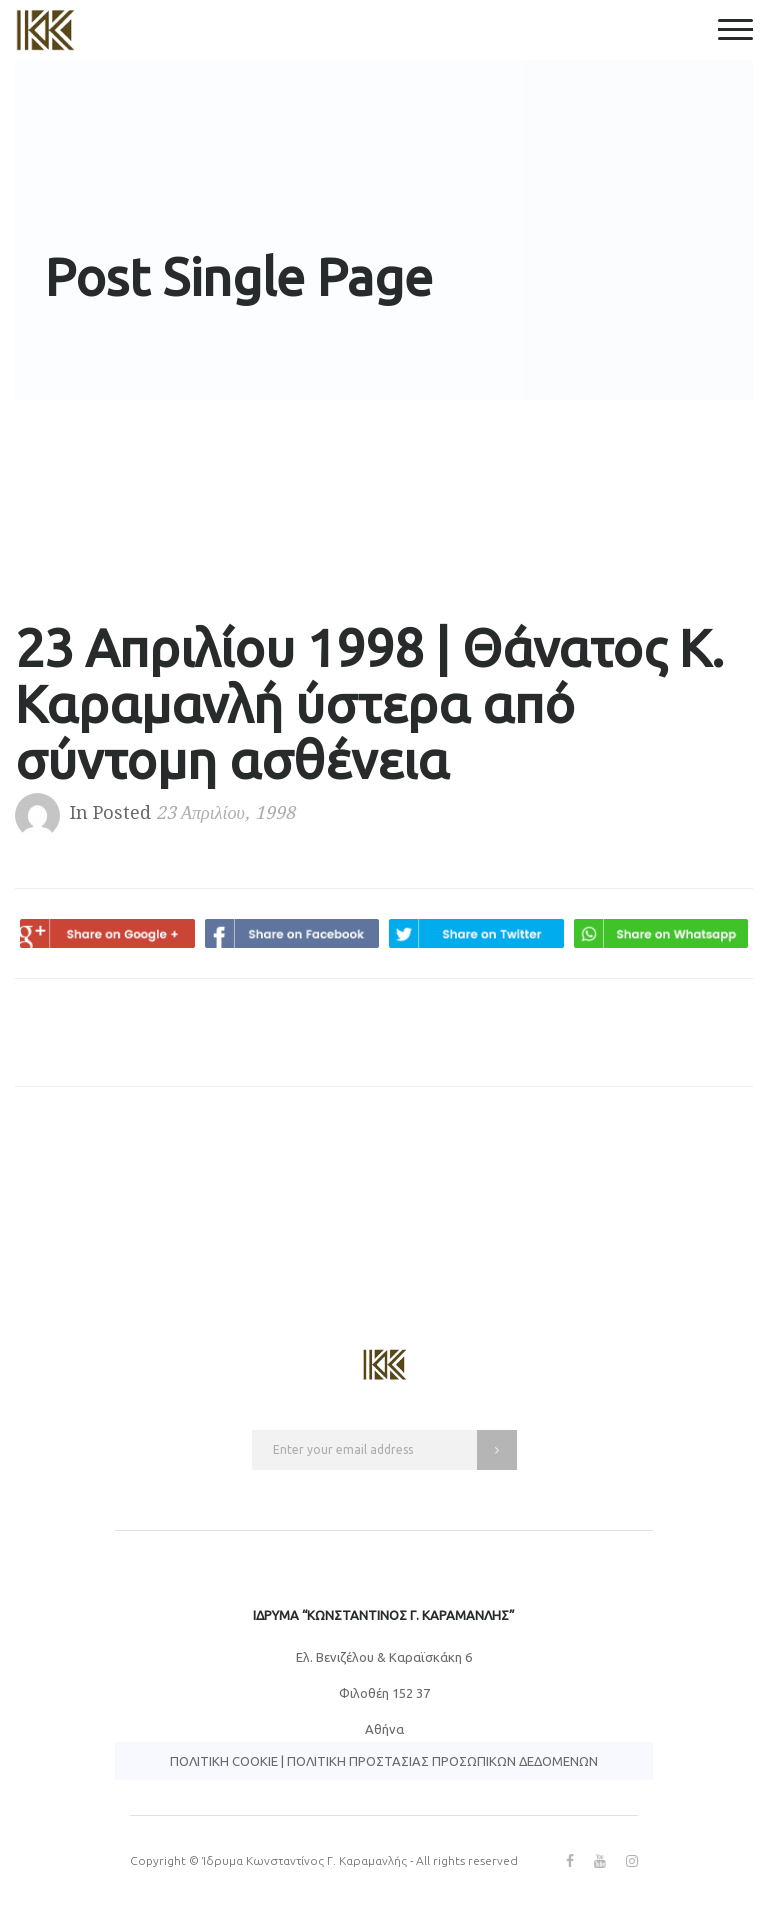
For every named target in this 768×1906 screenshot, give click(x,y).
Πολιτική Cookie (224, 1761)
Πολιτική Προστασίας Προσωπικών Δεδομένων (442, 1761)
